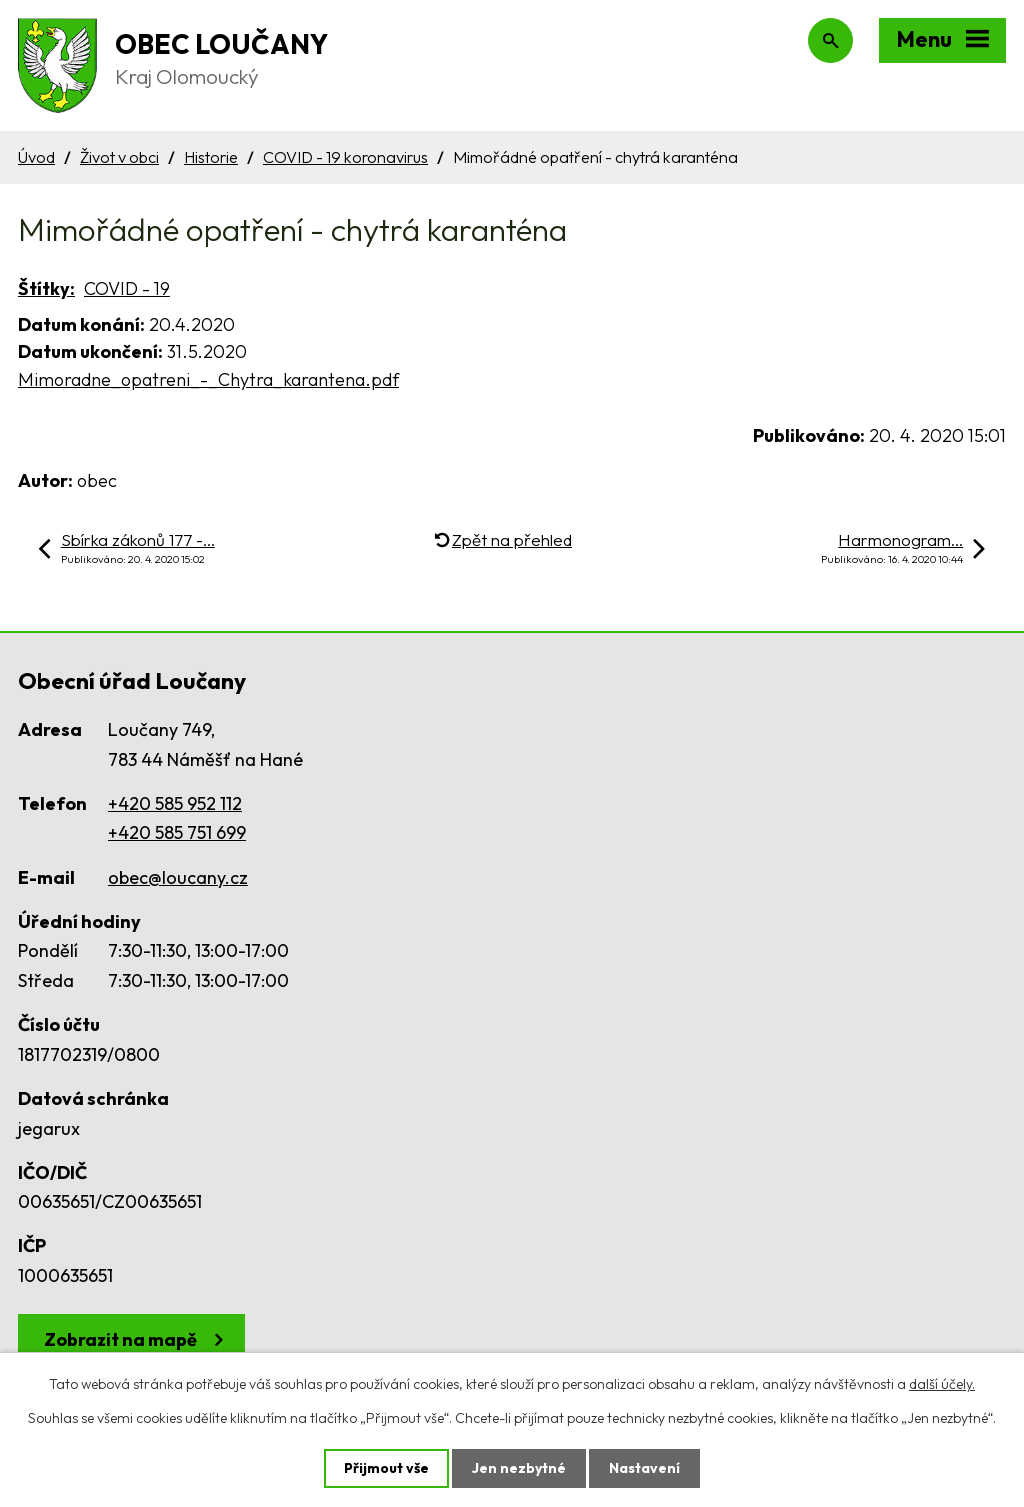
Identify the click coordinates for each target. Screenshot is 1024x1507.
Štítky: (46, 288)
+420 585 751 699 (177, 832)
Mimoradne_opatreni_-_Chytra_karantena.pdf (208, 379)
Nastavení (644, 1468)
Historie (211, 157)
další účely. (942, 1384)
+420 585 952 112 (175, 803)
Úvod (36, 157)
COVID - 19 (127, 288)
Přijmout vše (386, 1468)
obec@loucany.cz (178, 877)
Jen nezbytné (519, 1468)
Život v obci (119, 157)
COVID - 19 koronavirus (345, 157)
